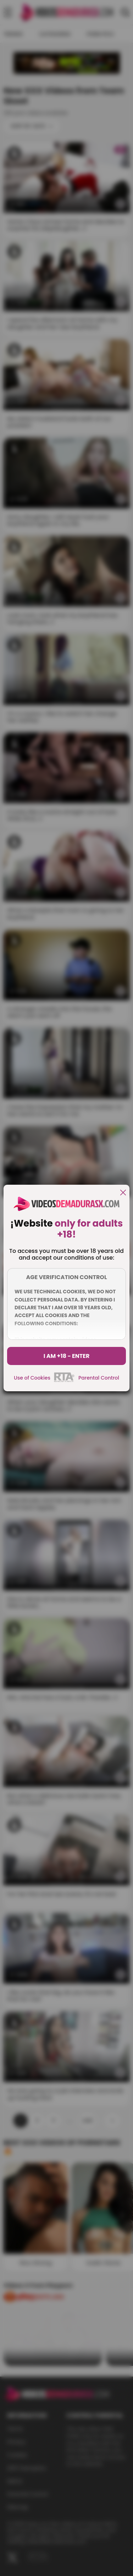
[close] (123, 1193)
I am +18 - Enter (67, 1356)
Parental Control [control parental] (98, 1377)
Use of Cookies (32, 1377)
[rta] (64, 1381)
